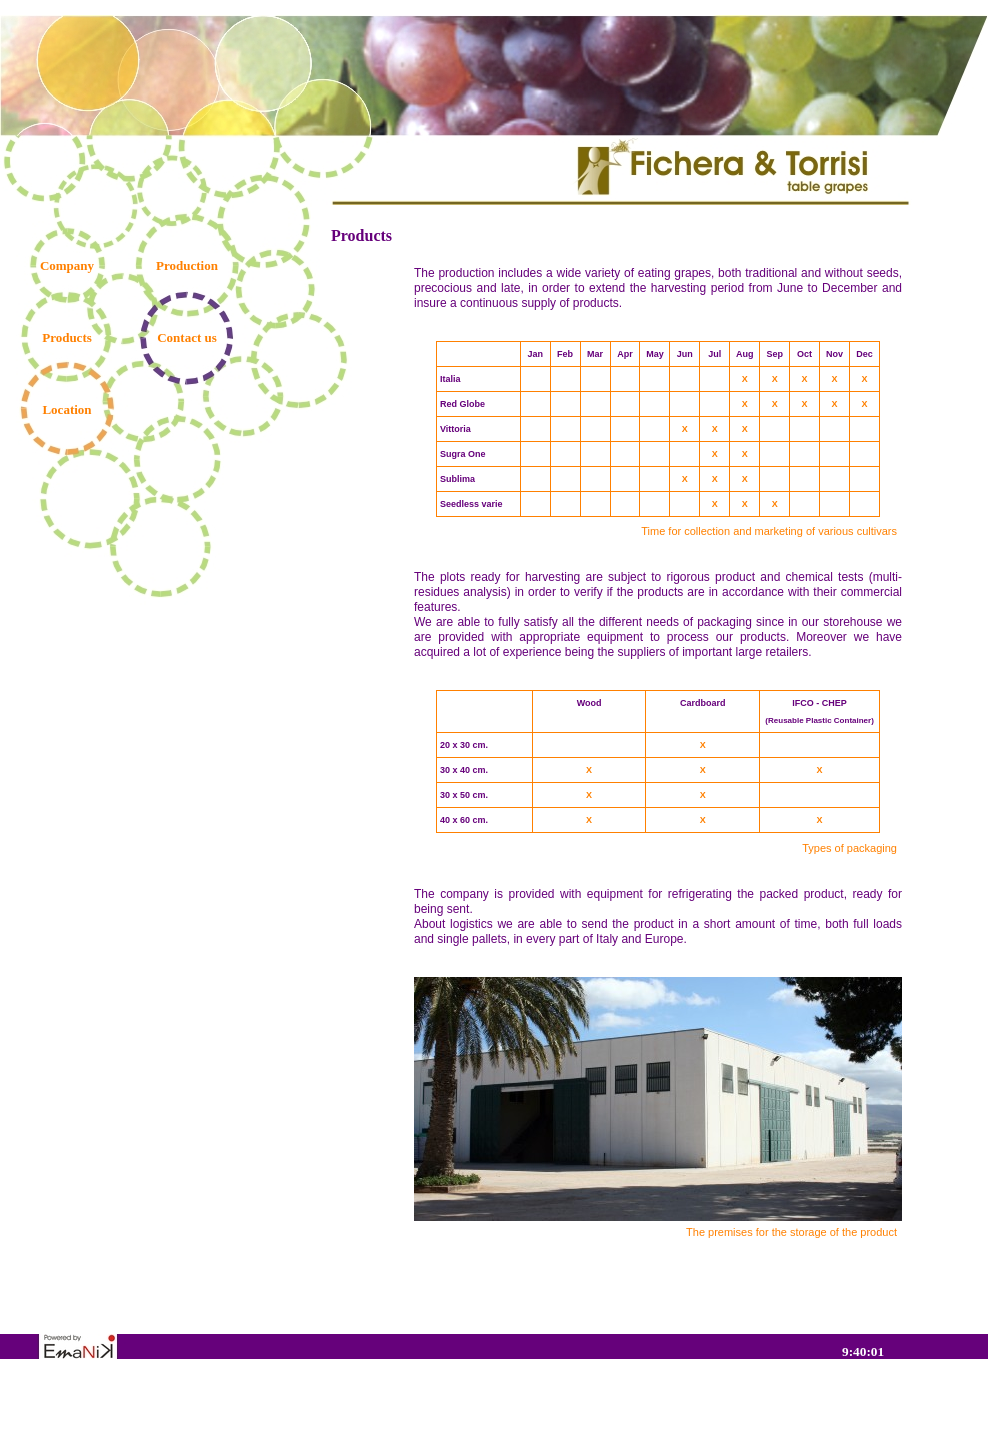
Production (187, 265)
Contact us (187, 337)
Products (67, 337)
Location (66, 409)
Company (67, 265)
